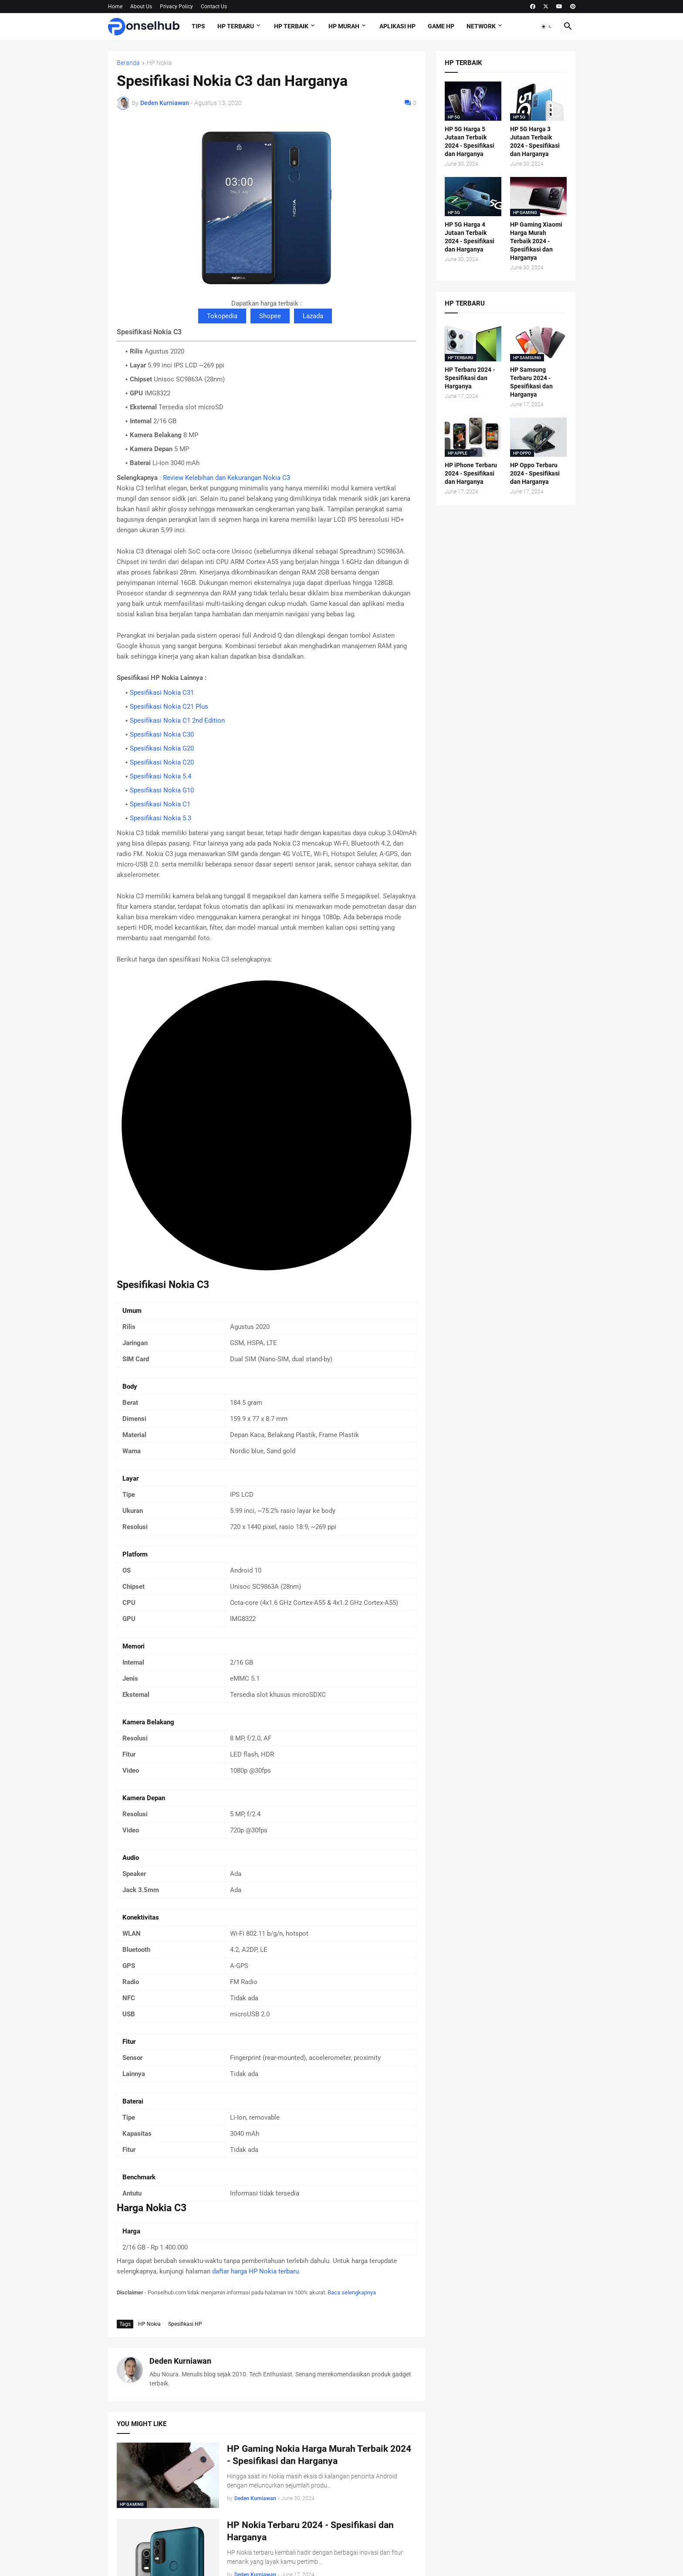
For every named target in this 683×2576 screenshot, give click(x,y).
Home (115, 6)
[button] (546, 26)
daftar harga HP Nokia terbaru (255, 2271)
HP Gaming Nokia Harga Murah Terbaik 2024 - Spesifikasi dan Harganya (319, 2454)
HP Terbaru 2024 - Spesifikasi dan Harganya (470, 378)
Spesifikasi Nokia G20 (162, 748)
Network (481, 26)
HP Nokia (159, 63)
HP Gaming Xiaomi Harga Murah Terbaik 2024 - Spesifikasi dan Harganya (536, 241)
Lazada (313, 316)
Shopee (270, 316)
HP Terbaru (235, 26)
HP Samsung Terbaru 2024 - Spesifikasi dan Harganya (531, 382)
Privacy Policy (176, 6)
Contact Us (214, 6)
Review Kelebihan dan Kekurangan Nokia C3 (226, 478)
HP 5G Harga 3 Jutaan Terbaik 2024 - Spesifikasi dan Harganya (535, 141)
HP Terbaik (291, 26)
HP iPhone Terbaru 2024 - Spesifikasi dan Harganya (471, 473)
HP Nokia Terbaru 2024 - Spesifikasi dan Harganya (310, 2531)
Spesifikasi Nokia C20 (162, 762)
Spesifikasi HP (185, 2324)
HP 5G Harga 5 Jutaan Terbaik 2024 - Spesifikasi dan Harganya (469, 141)
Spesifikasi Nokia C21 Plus (169, 706)
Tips (198, 26)
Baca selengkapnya (352, 2292)
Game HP (441, 26)
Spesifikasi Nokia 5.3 (160, 818)
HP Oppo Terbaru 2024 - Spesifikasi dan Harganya (535, 473)
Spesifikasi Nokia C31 (162, 693)
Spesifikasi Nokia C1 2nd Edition (177, 720)
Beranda (128, 63)
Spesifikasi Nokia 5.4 (160, 776)
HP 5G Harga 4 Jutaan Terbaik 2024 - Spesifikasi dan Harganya (469, 237)
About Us (141, 6)
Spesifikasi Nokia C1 (160, 804)
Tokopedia (222, 316)
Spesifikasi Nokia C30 (162, 734)
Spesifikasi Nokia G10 (162, 790)
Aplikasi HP (397, 26)
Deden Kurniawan (180, 2360)
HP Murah (343, 26)
